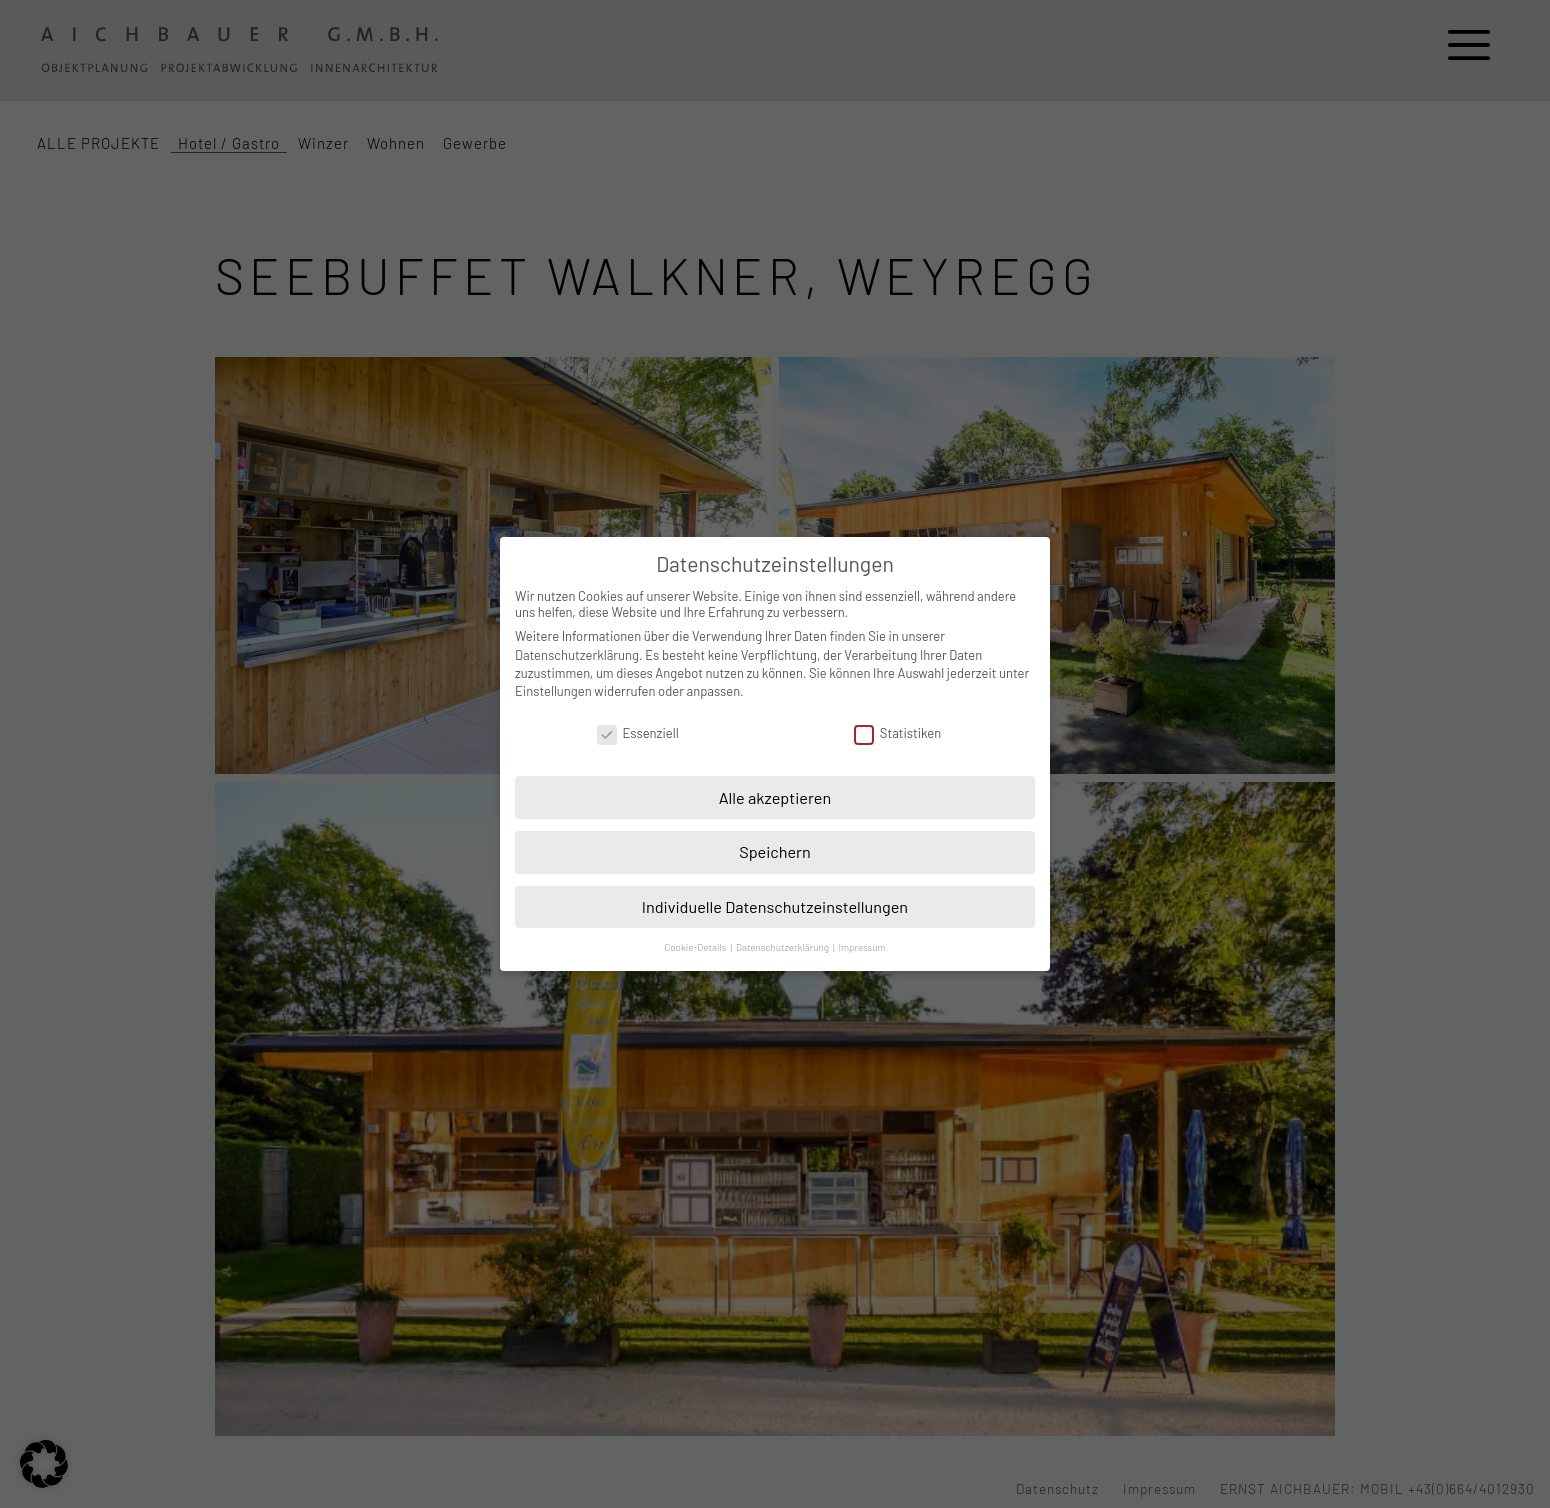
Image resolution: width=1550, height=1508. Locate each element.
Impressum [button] (861, 947)
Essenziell (638, 733)
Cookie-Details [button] (696, 947)
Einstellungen (553, 691)
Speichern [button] (775, 851)
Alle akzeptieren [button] (775, 797)
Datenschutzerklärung (577, 655)
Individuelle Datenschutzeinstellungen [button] (775, 906)
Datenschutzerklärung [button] (783, 947)
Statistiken (897, 733)
